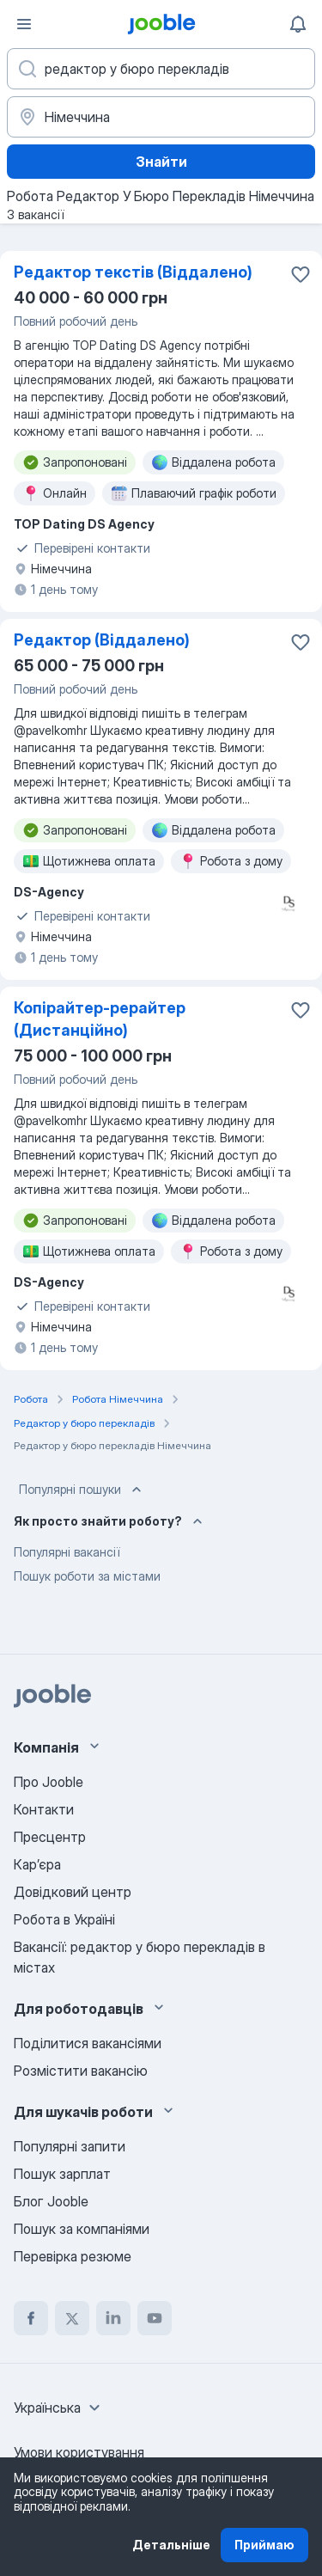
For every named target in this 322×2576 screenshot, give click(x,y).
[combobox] (59, 2407)
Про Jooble (48, 1781)
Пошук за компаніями (81, 2228)
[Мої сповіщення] (298, 24)
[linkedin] (113, 2318)
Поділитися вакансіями (87, 2043)
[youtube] (154, 2318)
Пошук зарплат (62, 2173)
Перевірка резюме (72, 2256)
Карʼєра (37, 1864)
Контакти (44, 1809)
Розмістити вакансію (81, 2070)
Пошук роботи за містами (87, 1576)
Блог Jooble (51, 2201)
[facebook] (31, 2318)
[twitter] (72, 2318)
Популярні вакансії (66, 1552)
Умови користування (79, 2452)
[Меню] (24, 24)
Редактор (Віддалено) (102, 640)
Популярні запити (69, 2146)
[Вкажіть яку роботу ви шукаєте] (161, 68)
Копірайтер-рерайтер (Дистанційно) (99, 1019)
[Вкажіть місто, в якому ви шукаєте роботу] (161, 117)
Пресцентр (50, 1836)
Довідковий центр (72, 1891)
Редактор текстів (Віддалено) (133, 272)
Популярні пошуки (82, 1489)
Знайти (161, 161)
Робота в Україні (64, 1919)
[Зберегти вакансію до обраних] (300, 274)
